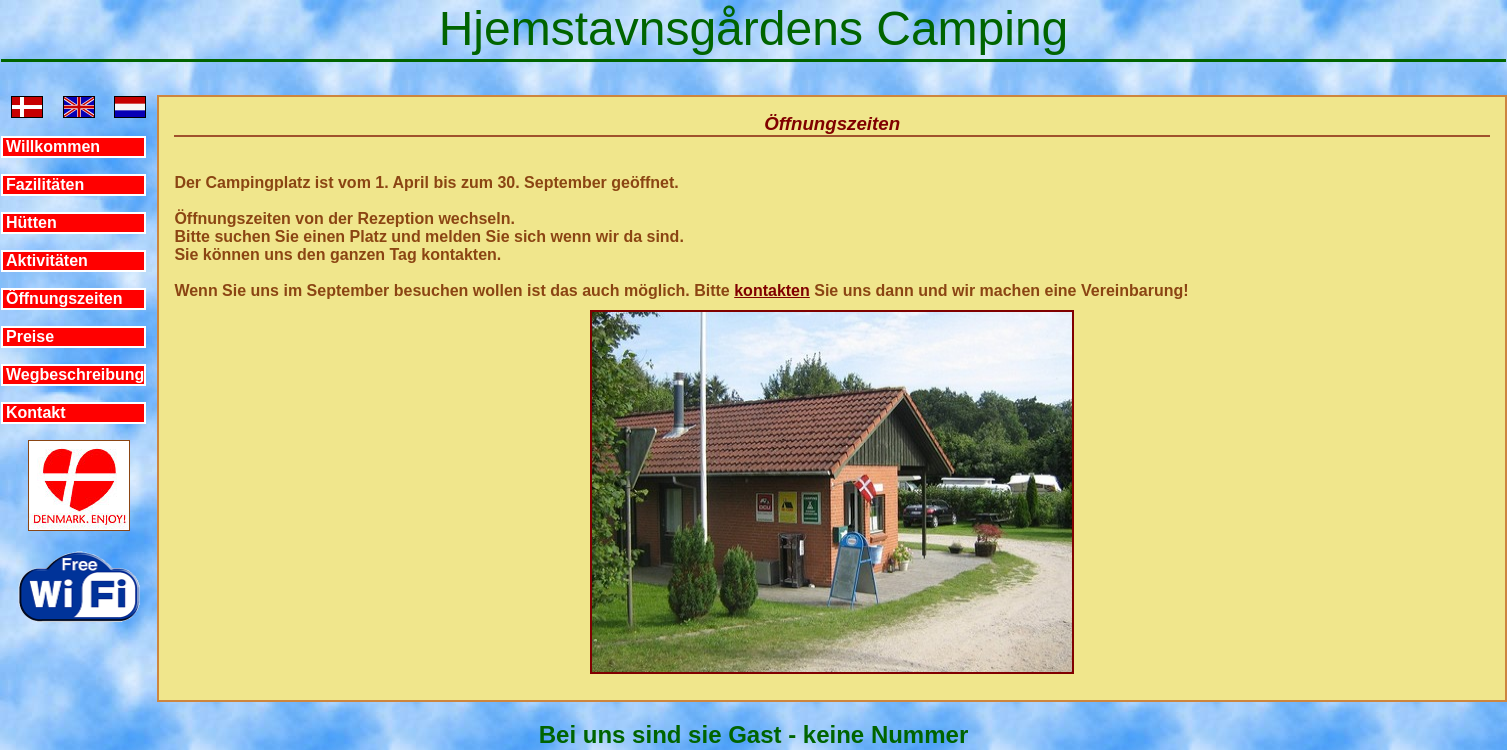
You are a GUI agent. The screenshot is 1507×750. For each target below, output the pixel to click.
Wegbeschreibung (75, 374)
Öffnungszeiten (64, 298)
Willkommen (53, 146)
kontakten (772, 290)
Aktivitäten (47, 260)
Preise (30, 336)
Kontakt (36, 412)
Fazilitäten (45, 184)
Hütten (31, 222)
